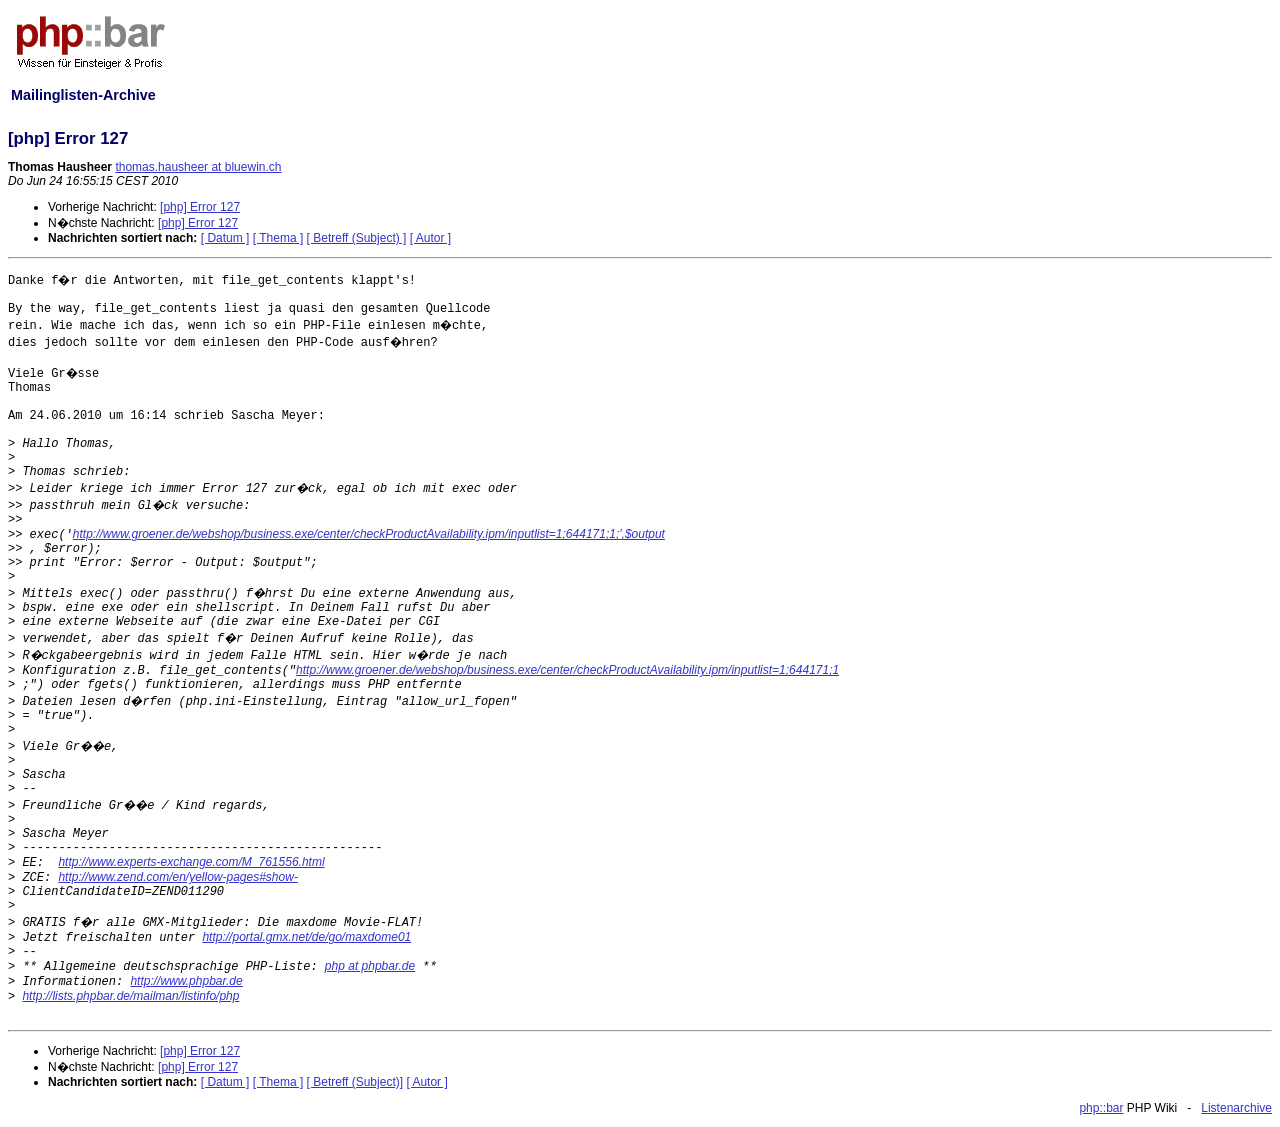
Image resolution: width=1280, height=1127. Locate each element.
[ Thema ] (278, 238)
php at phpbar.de (370, 966)
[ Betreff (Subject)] (355, 1082)
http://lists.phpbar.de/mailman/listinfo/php (130, 996)
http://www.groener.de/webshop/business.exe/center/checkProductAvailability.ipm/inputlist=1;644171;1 (567, 670)
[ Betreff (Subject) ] (357, 238)
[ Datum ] (225, 238)
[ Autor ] (430, 238)
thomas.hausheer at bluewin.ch (198, 167)
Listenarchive (1236, 1108)
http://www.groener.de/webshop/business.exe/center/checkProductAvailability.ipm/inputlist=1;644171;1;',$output (369, 534)
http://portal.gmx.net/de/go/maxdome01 (306, 937)
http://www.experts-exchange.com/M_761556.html (191, 862)
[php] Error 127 (200, 207)
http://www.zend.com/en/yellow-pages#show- (177, 877)
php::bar (1101, 1108)
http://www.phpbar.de (186, 981)
